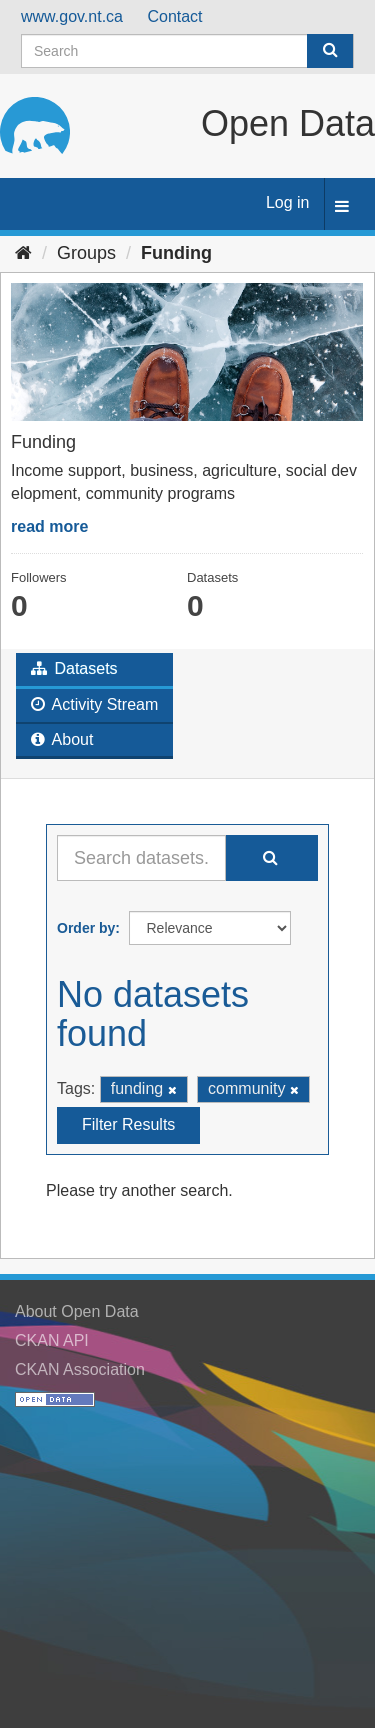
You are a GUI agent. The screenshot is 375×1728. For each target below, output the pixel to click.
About (62, 739)
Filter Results (128, 1124)
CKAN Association (80, 1369)
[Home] (23, 253)
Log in (288, 202)
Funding (176, 253)
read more (49, 526)
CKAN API (52, 1340)
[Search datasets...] (141, 858)
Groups (86, 253)
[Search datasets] (187, 51)
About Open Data (77, 1311)
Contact (174, 16)
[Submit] (330, 51)
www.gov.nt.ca (72, 16)
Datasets (74, 668)
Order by (86, 928)
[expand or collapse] (342, 207)
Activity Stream (94, 704)
